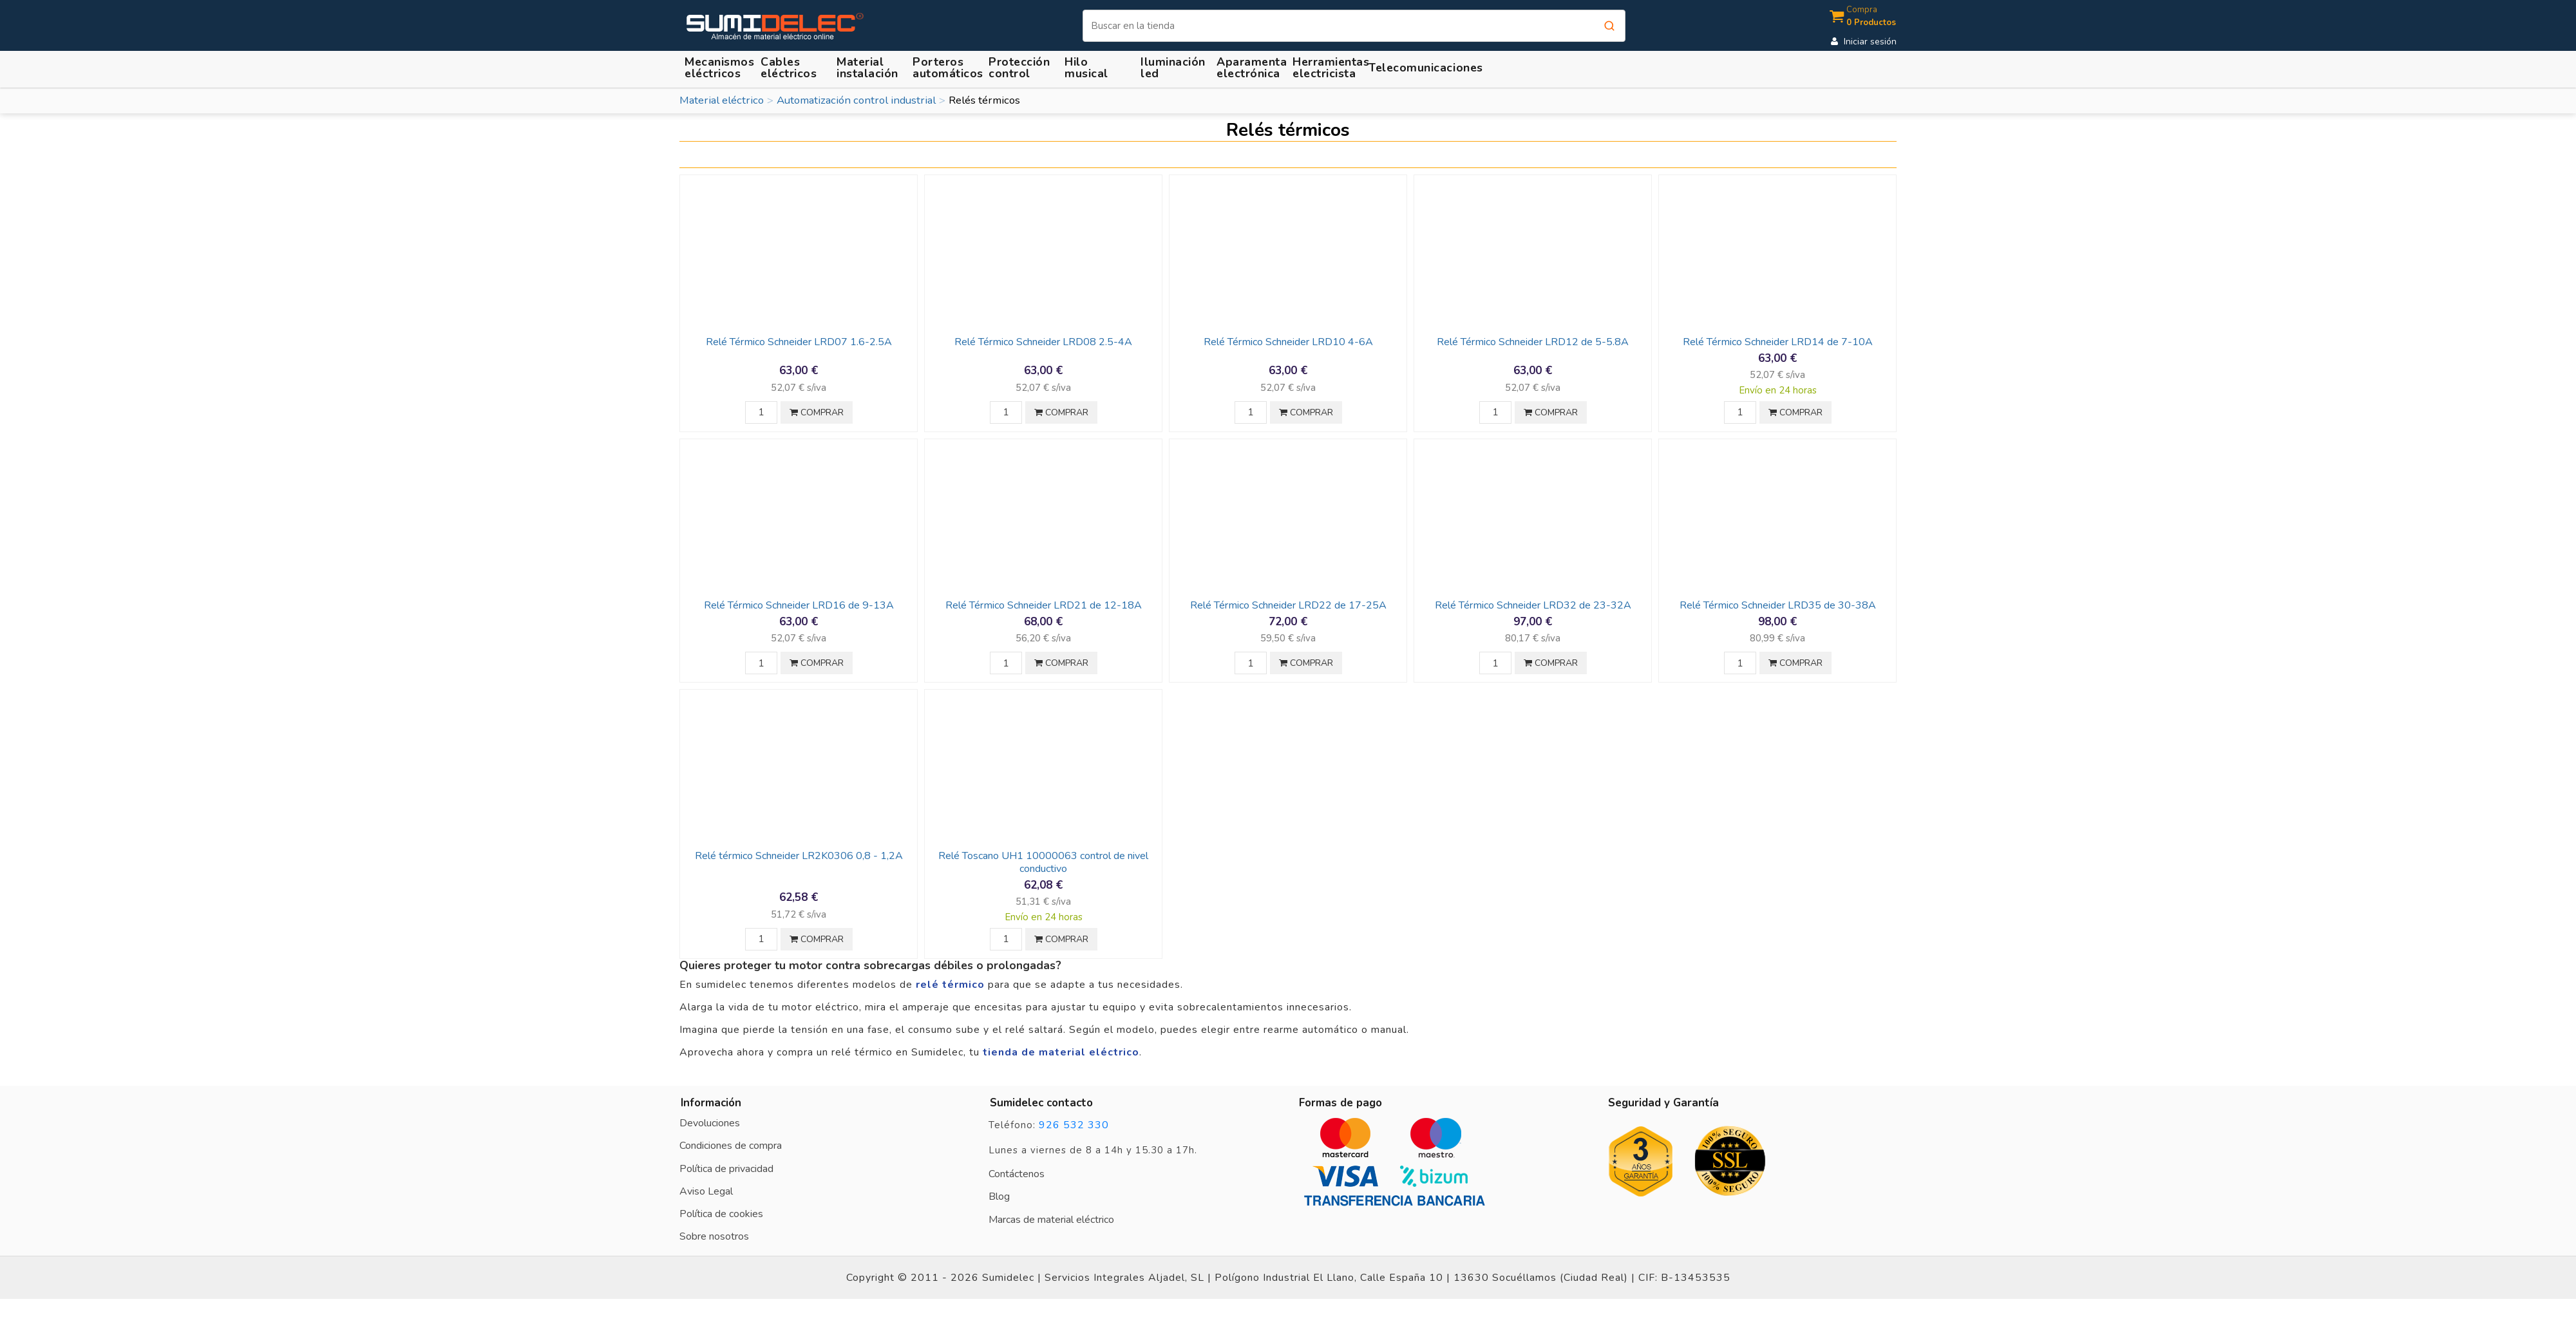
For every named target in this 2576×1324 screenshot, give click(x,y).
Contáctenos (1017, 1174)
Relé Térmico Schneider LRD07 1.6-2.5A (799, 342)
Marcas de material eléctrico (1051, 1220)
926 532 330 (1074, 1125)
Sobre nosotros (714, 1236)
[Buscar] (1354, 26)
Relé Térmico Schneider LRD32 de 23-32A (1533, 605)
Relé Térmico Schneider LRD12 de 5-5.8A (1533, 342)
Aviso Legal (706, 1191)
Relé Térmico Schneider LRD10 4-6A (1288, 342)
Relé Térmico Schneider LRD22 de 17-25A (1288, 605)
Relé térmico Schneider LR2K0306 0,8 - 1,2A (799, 856)
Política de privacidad (726, 1169)
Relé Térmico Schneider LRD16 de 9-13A (799, 605)
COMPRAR (817, 412)
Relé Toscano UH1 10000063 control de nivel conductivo (1043, 862)
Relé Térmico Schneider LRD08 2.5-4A (1043, 342)
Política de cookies (721, 1214)
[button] (869, 67)
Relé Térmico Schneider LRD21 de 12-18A (1043, 605)
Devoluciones (709, 1123)
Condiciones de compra (730, 1146)
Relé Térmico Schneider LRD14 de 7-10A (1778, 342)
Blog (999, 1196)
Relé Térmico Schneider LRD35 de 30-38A (1778, 605)
